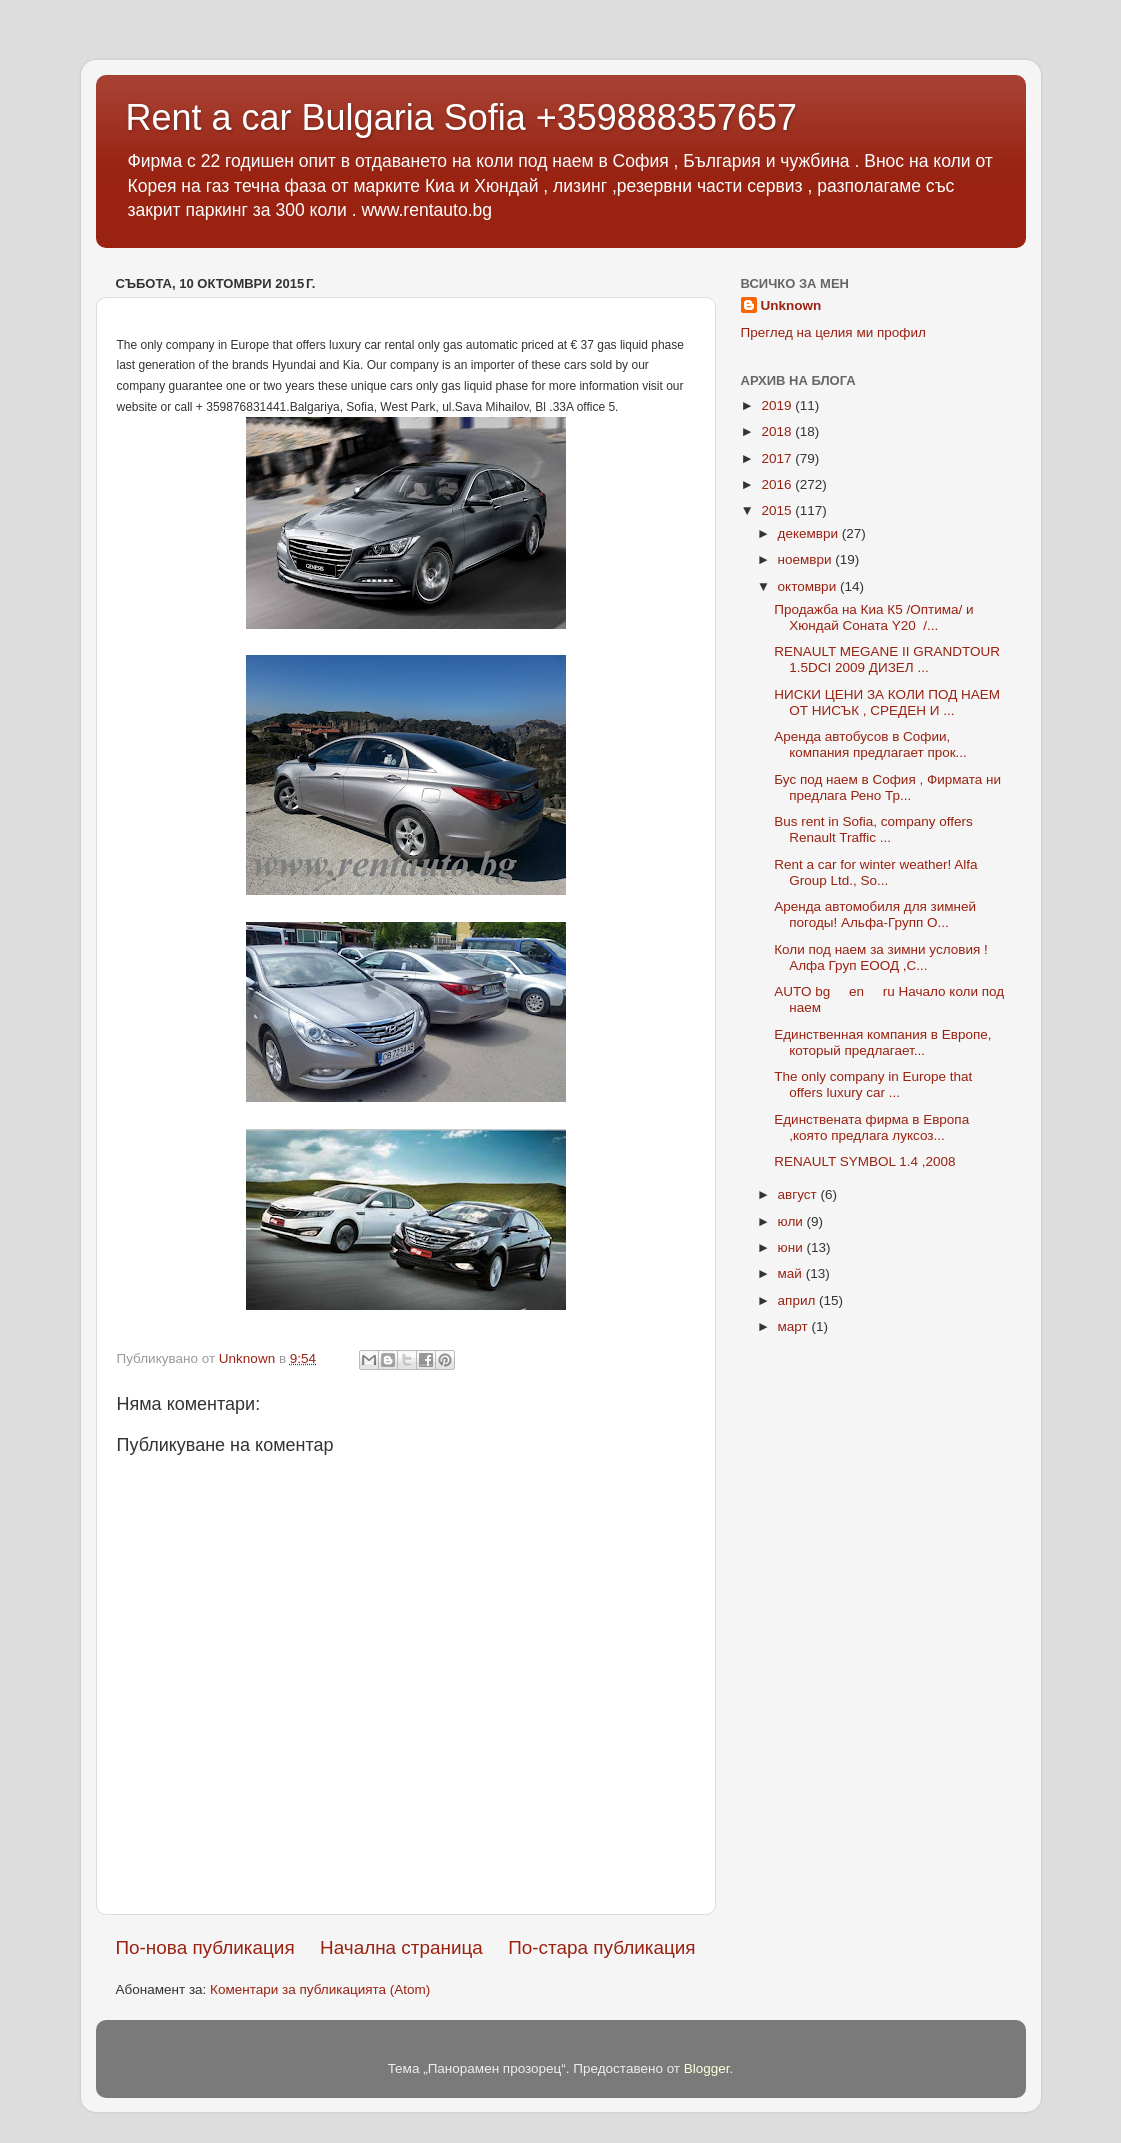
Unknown (791, 305)
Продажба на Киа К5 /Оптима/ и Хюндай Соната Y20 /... (873, 617)
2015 (778, 510)
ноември (807, 559)
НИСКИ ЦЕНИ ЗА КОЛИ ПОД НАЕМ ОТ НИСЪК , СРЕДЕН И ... (889, 702)
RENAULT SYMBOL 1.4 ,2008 (864, 1161)
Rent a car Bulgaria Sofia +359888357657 (462, 117)
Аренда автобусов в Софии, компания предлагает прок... (870, 744)
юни (792, 1247)
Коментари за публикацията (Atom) (320, 1989)
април (799, 1300)
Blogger (707, 2068)
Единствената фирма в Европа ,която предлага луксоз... (871, 1127)
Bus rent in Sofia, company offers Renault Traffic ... (873, 829)
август (799, 1194)
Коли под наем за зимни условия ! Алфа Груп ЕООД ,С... (881, 957)
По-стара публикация (601, 1947)
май (792, 1273)
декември (810, 533)
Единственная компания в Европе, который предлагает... (882, 1042)
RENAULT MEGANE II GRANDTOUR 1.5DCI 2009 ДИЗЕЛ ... (887, 659)
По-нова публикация (205, 1947)
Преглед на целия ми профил (833, 332)
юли (792, 1221)
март (795, 1326)
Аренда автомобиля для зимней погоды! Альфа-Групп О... (875, 914)
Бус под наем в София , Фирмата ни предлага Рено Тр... (887, 787)
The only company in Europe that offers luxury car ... (873, 1084)
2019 (778, 405)
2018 (778, 431)
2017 (778, 458)
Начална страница (401, 1947)
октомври (809, 586)
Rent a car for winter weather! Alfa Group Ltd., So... (875, 872)
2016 (778, 484)
